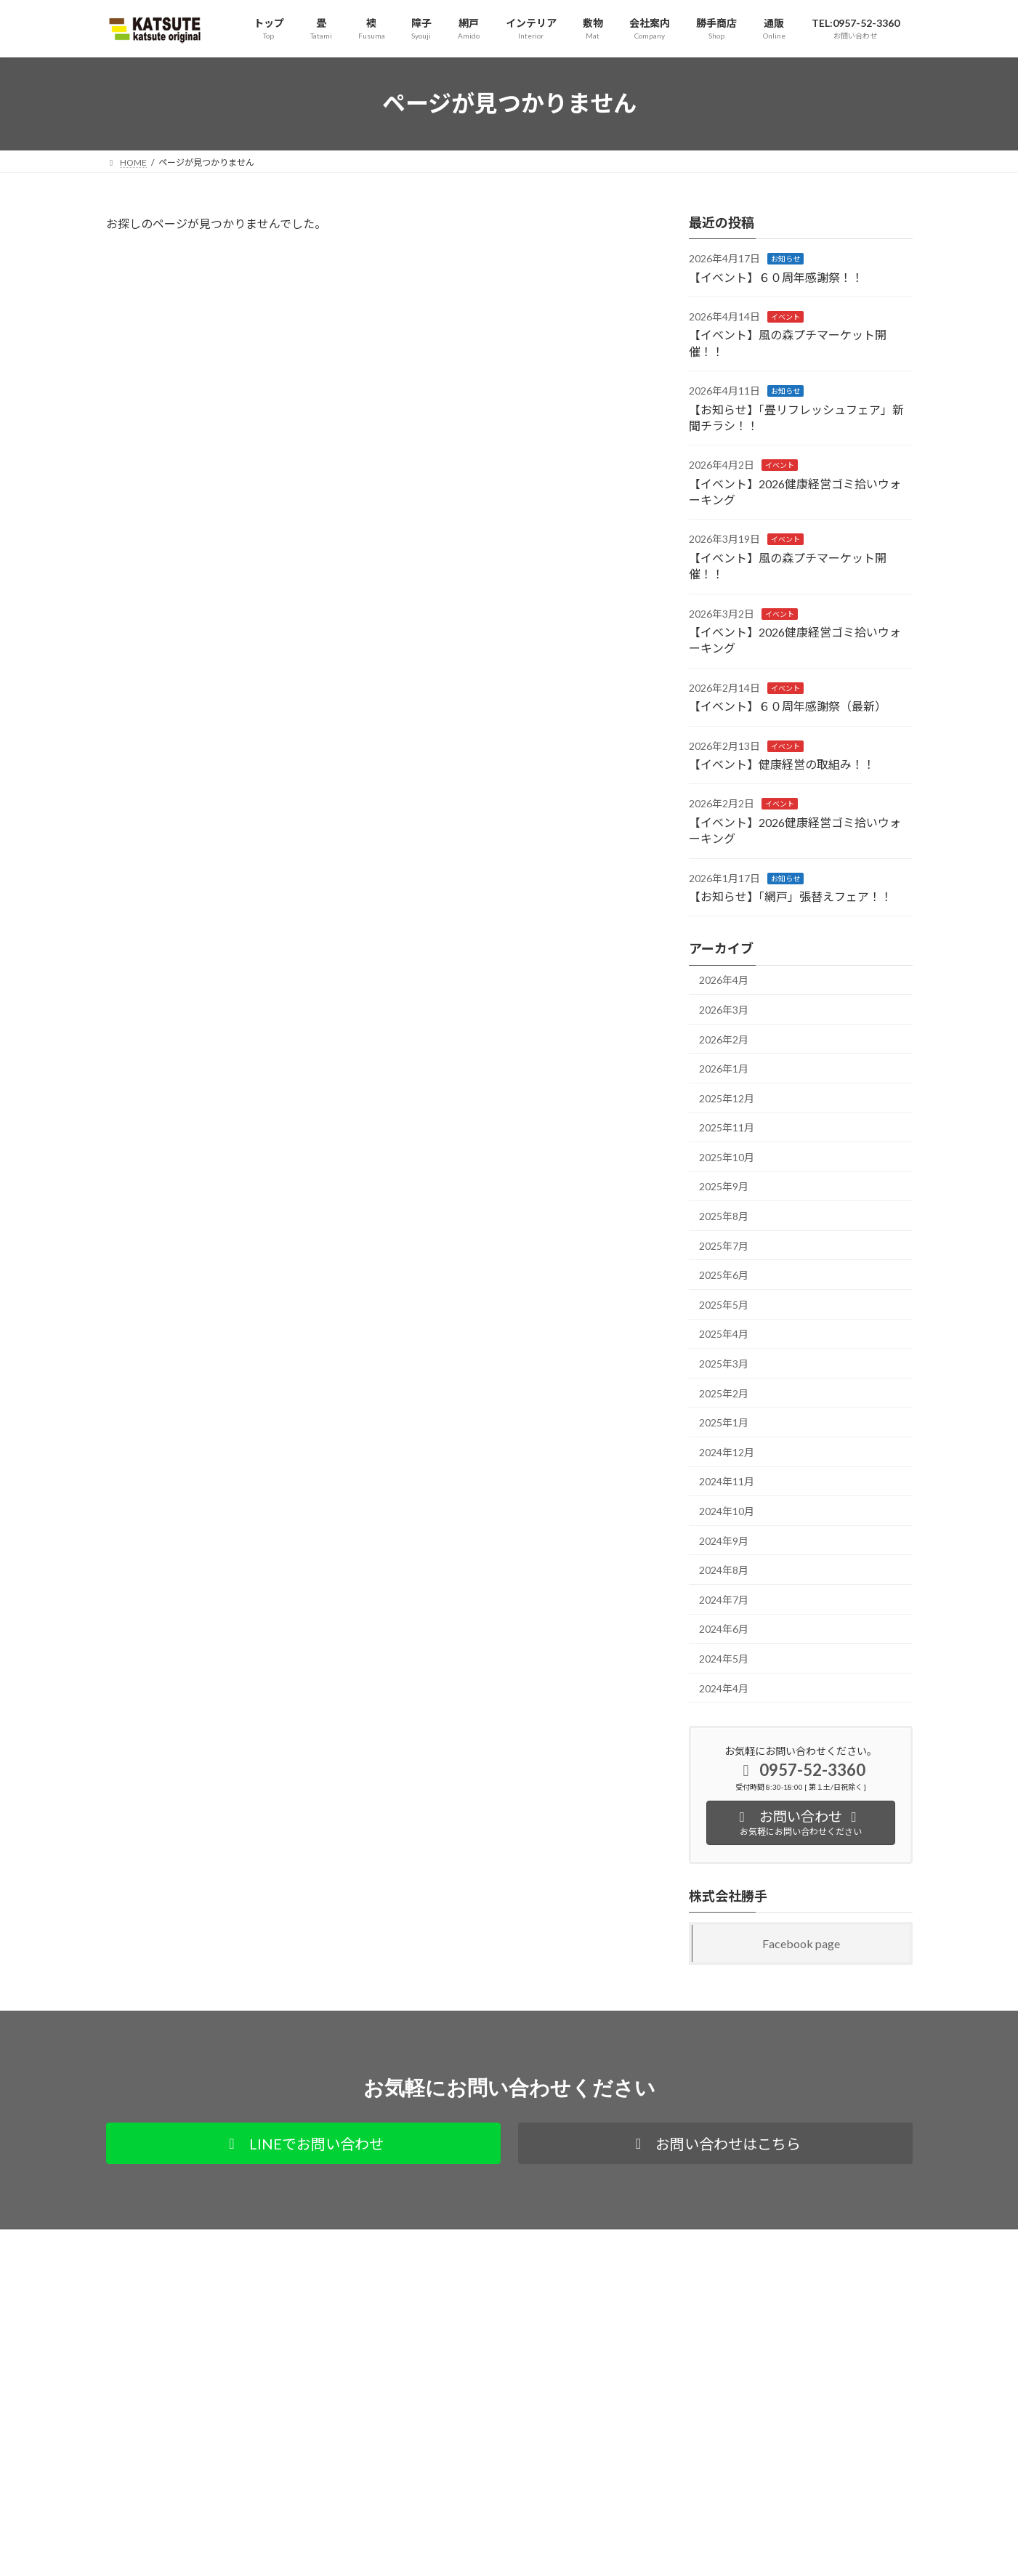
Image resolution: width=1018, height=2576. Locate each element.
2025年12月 (726, 1097)
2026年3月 (723, 1009)
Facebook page (801, 1943)
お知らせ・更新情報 (421, 2496)
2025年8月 (723, 1216)
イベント (785, 316)
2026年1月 (723, 1068)
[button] (303, 2143)
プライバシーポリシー (163, 2242)
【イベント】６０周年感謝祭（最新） (787, 706)
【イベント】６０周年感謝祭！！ (776, 276)
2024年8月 (723, 1570)
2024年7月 (723, 1599)
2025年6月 (723, 1275)
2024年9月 (723, 1540)
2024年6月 (723, 1629)
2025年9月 (723, 1186)
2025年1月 (723, 1422)
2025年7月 (723, 1245)
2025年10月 (726, 1156)
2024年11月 (726, 1481)
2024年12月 (726, 1451)
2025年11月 (726, 1127)
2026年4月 (723, 980)
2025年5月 (723, 1304)
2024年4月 (723, 1687)
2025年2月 (723, 1392)
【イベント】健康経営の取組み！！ (782, 764)
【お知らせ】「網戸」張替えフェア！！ (790, 896)
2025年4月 (723, 1334)
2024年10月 (726, 1511)
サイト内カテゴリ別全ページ (439, 2423)
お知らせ (785, 258)
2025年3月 (723, 1363)
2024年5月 (723, 1658)
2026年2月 (723, 1039)
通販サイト (257, 2242)
